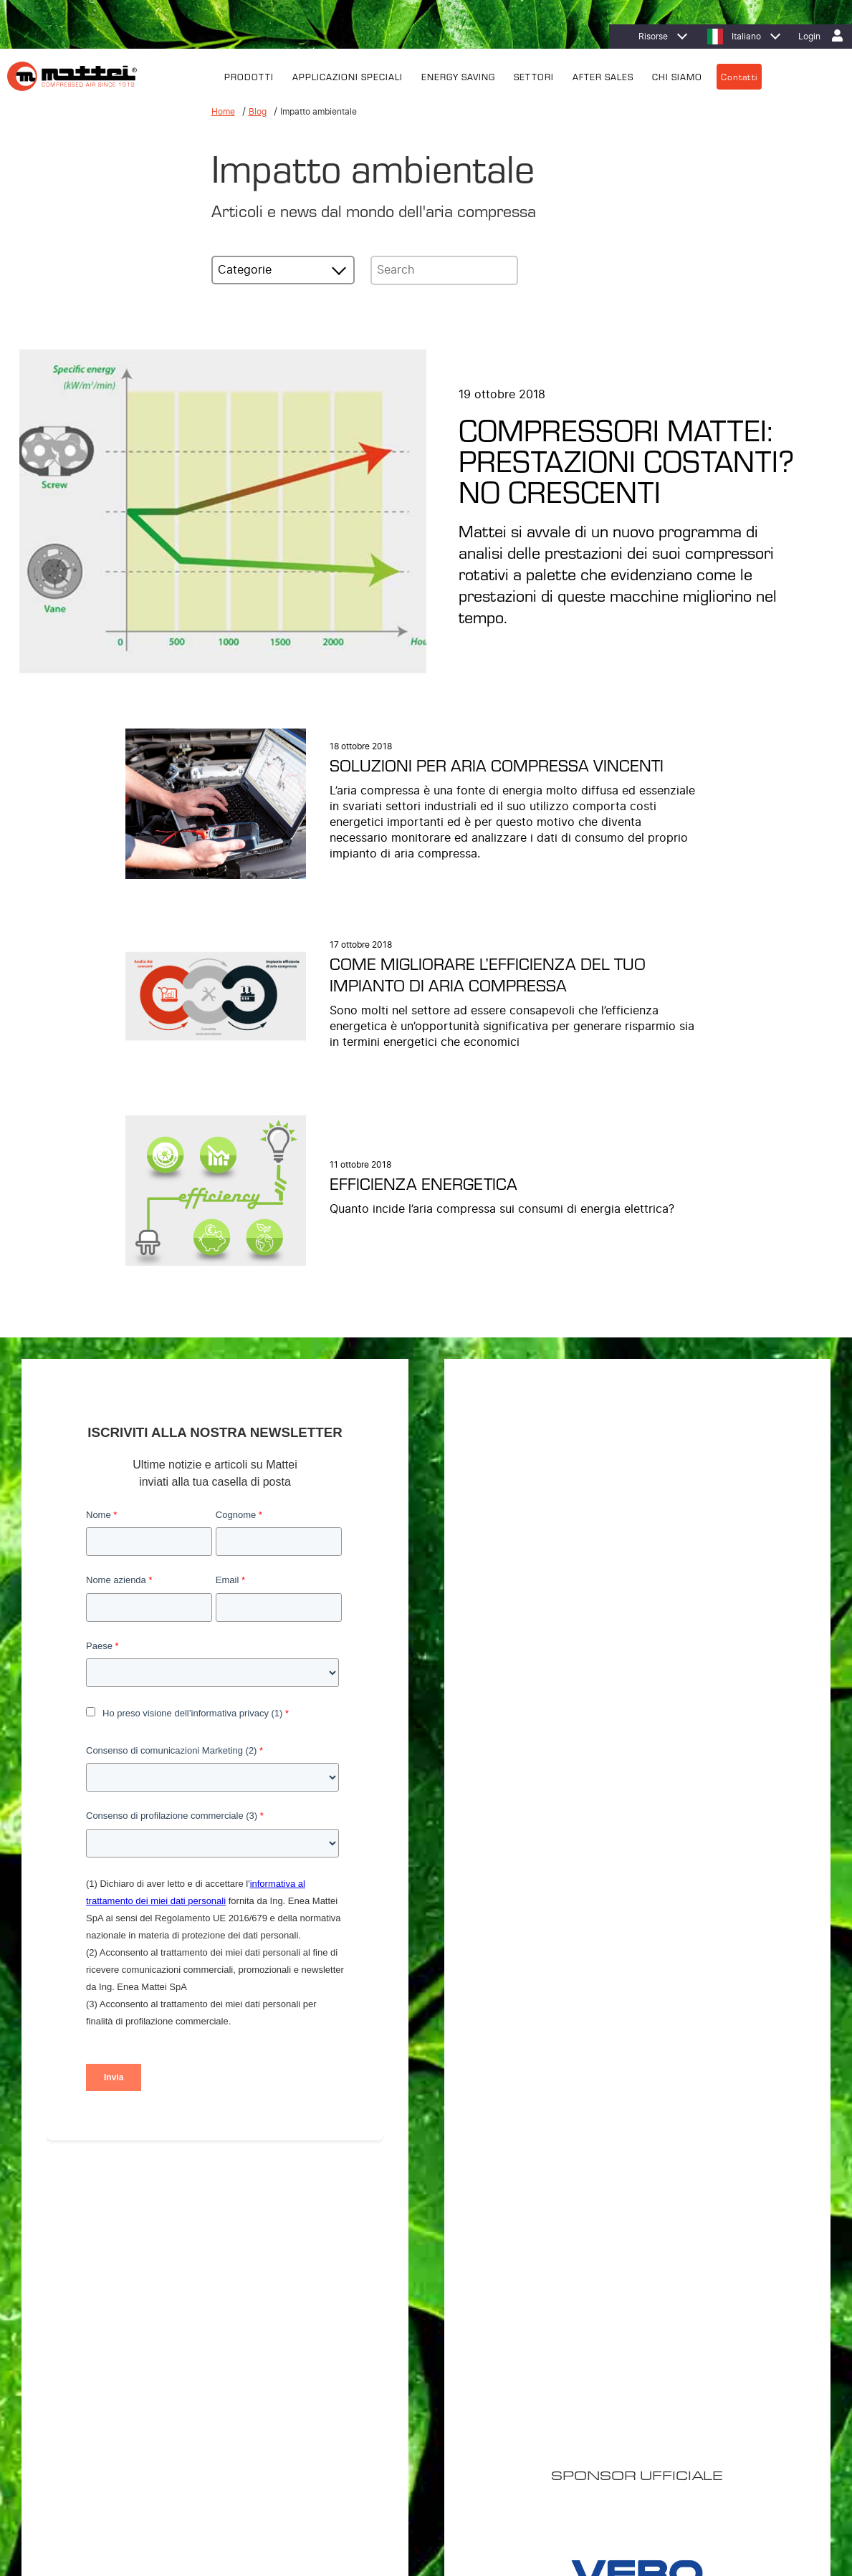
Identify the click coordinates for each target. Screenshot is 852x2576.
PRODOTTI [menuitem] (249, 75)
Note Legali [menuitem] (237, 2488)
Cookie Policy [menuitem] (177, 2488)
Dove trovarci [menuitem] (697, 2308)
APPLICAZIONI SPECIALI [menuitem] (347, 75)
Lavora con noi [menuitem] (699, 2345)
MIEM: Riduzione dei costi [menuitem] (539, 2326)
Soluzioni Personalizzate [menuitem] (355, 2345)
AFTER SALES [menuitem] (603, 75)
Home (223, 111)
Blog (258, 111)
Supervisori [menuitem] (327, 2382)
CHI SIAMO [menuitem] (677, 75)
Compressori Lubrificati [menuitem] (351, 2326)
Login (809, 36)
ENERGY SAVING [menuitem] (458, 75)
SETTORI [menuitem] (534, 75)
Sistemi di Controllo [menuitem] (344, 2401)
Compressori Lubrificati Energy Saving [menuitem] (381, 2308)
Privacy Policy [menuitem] (111, 2488)
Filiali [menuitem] (680, 2326)
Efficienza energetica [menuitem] (530, 2308)
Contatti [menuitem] (739, 75)
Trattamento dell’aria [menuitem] (345, 2364)
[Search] (444, 269)
